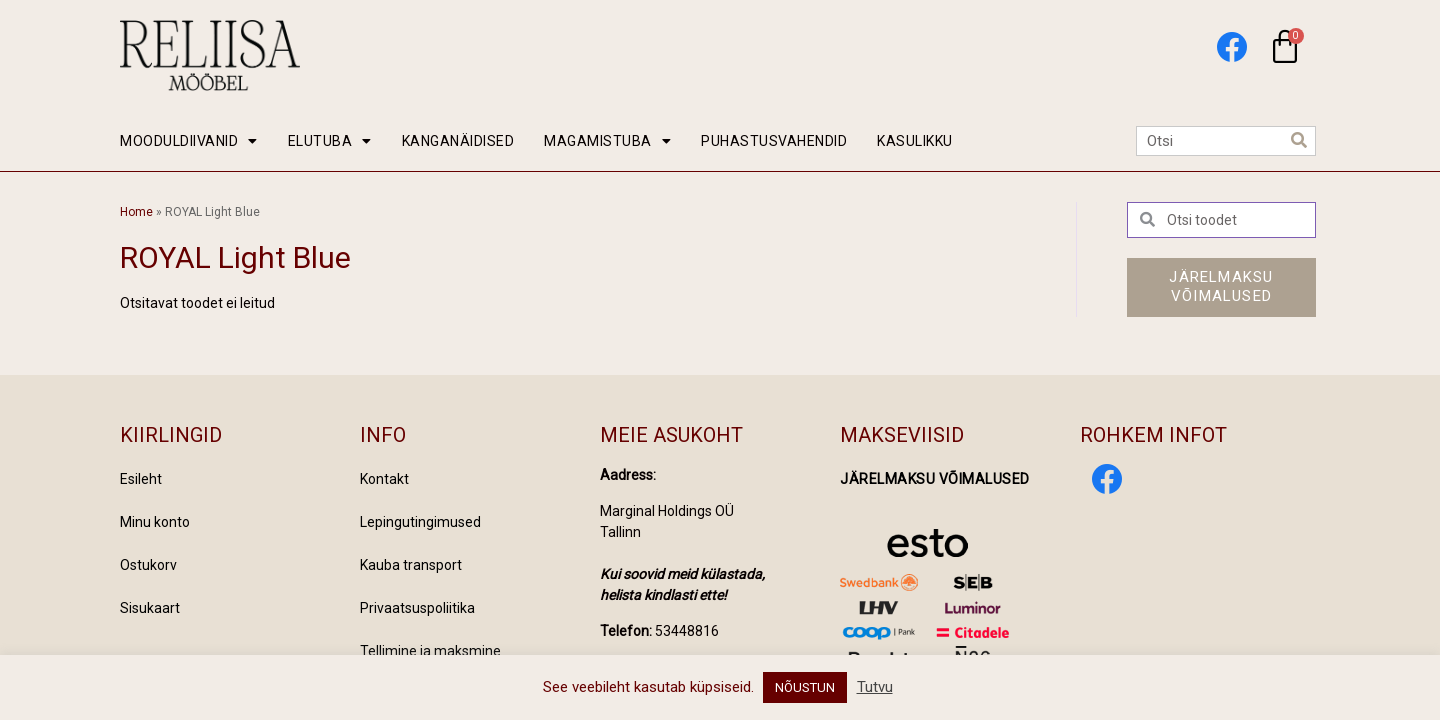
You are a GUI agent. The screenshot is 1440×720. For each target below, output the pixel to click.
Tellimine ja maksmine (430, 651)
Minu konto (155, 522)
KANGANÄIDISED (458, 141)
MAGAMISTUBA (607, 141)
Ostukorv (148, 565)
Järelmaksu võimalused (935, 479)
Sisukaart (150, 608)
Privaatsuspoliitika (417, 608)
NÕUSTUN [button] (805, 687)
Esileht (141, 479)
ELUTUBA (330, 141)
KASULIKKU (915, 141)
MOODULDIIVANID (189, 141)
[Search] (1300, 141)
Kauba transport (411, 565)
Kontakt (384, 479)
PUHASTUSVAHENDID (774, 141)
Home (136, 212)
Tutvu (875, 687)
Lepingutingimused (420, 522)
